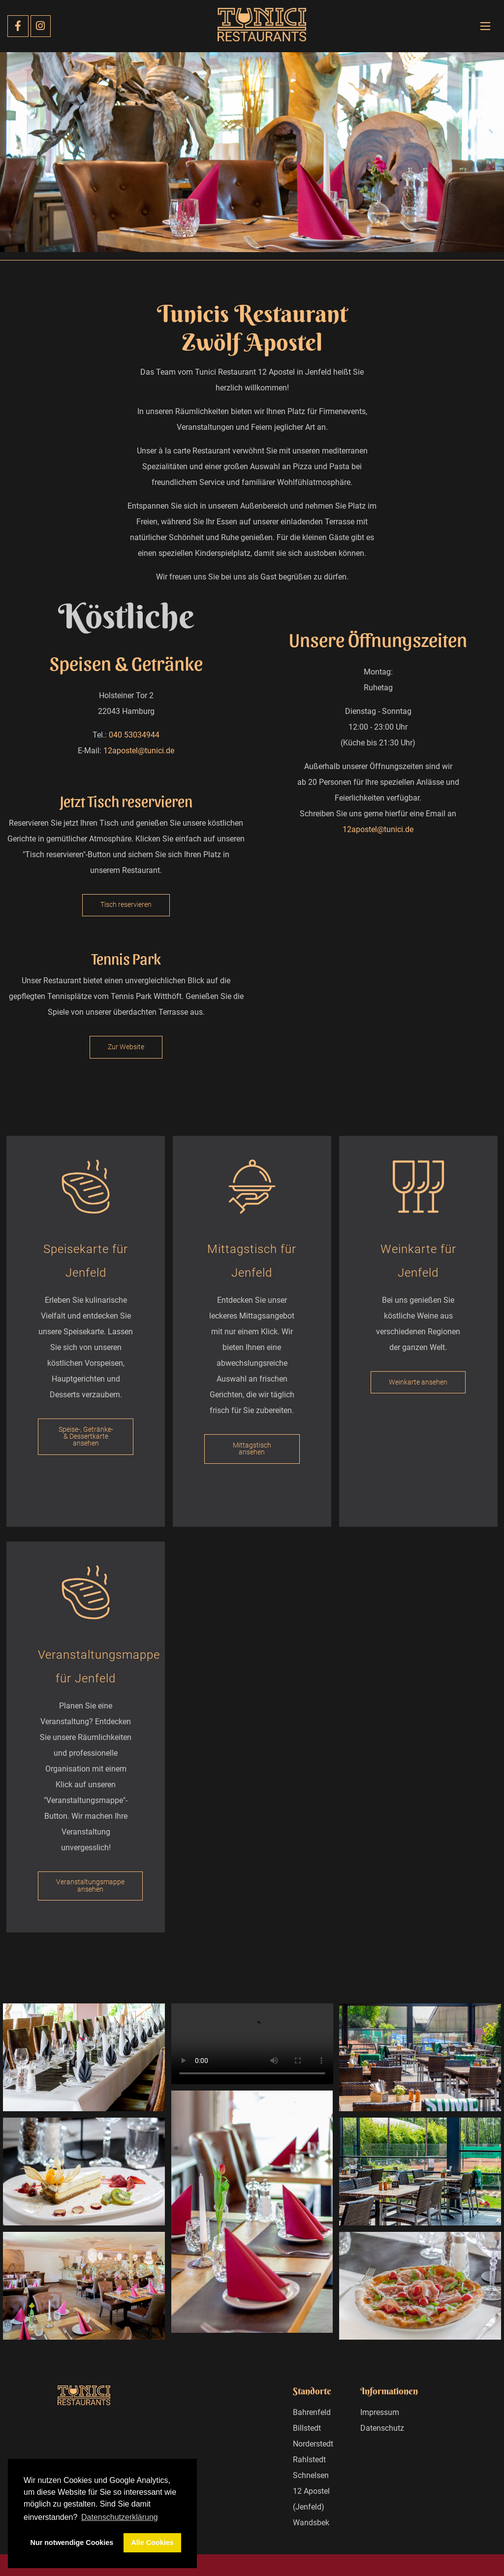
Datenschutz (382, 2428)
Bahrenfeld (312, 2412)
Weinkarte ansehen (418, 1382)
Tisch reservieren (126, 905)
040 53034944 (134, 735)
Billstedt (307, 2428)
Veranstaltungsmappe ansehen (90, 1885)
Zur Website (126, 1047)
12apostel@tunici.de (138, 750)
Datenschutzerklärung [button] (119, 2517)
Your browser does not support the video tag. (252, 2043)
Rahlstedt (309, 2459)
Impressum (379, 2412)
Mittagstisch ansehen (252, 1448)
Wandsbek (311, 2522)
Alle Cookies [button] (152, 2542)
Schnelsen (311, 2475)
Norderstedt (313, 2443)
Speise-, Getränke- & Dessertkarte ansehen (86, 1436)
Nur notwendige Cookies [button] (72, 2542)
